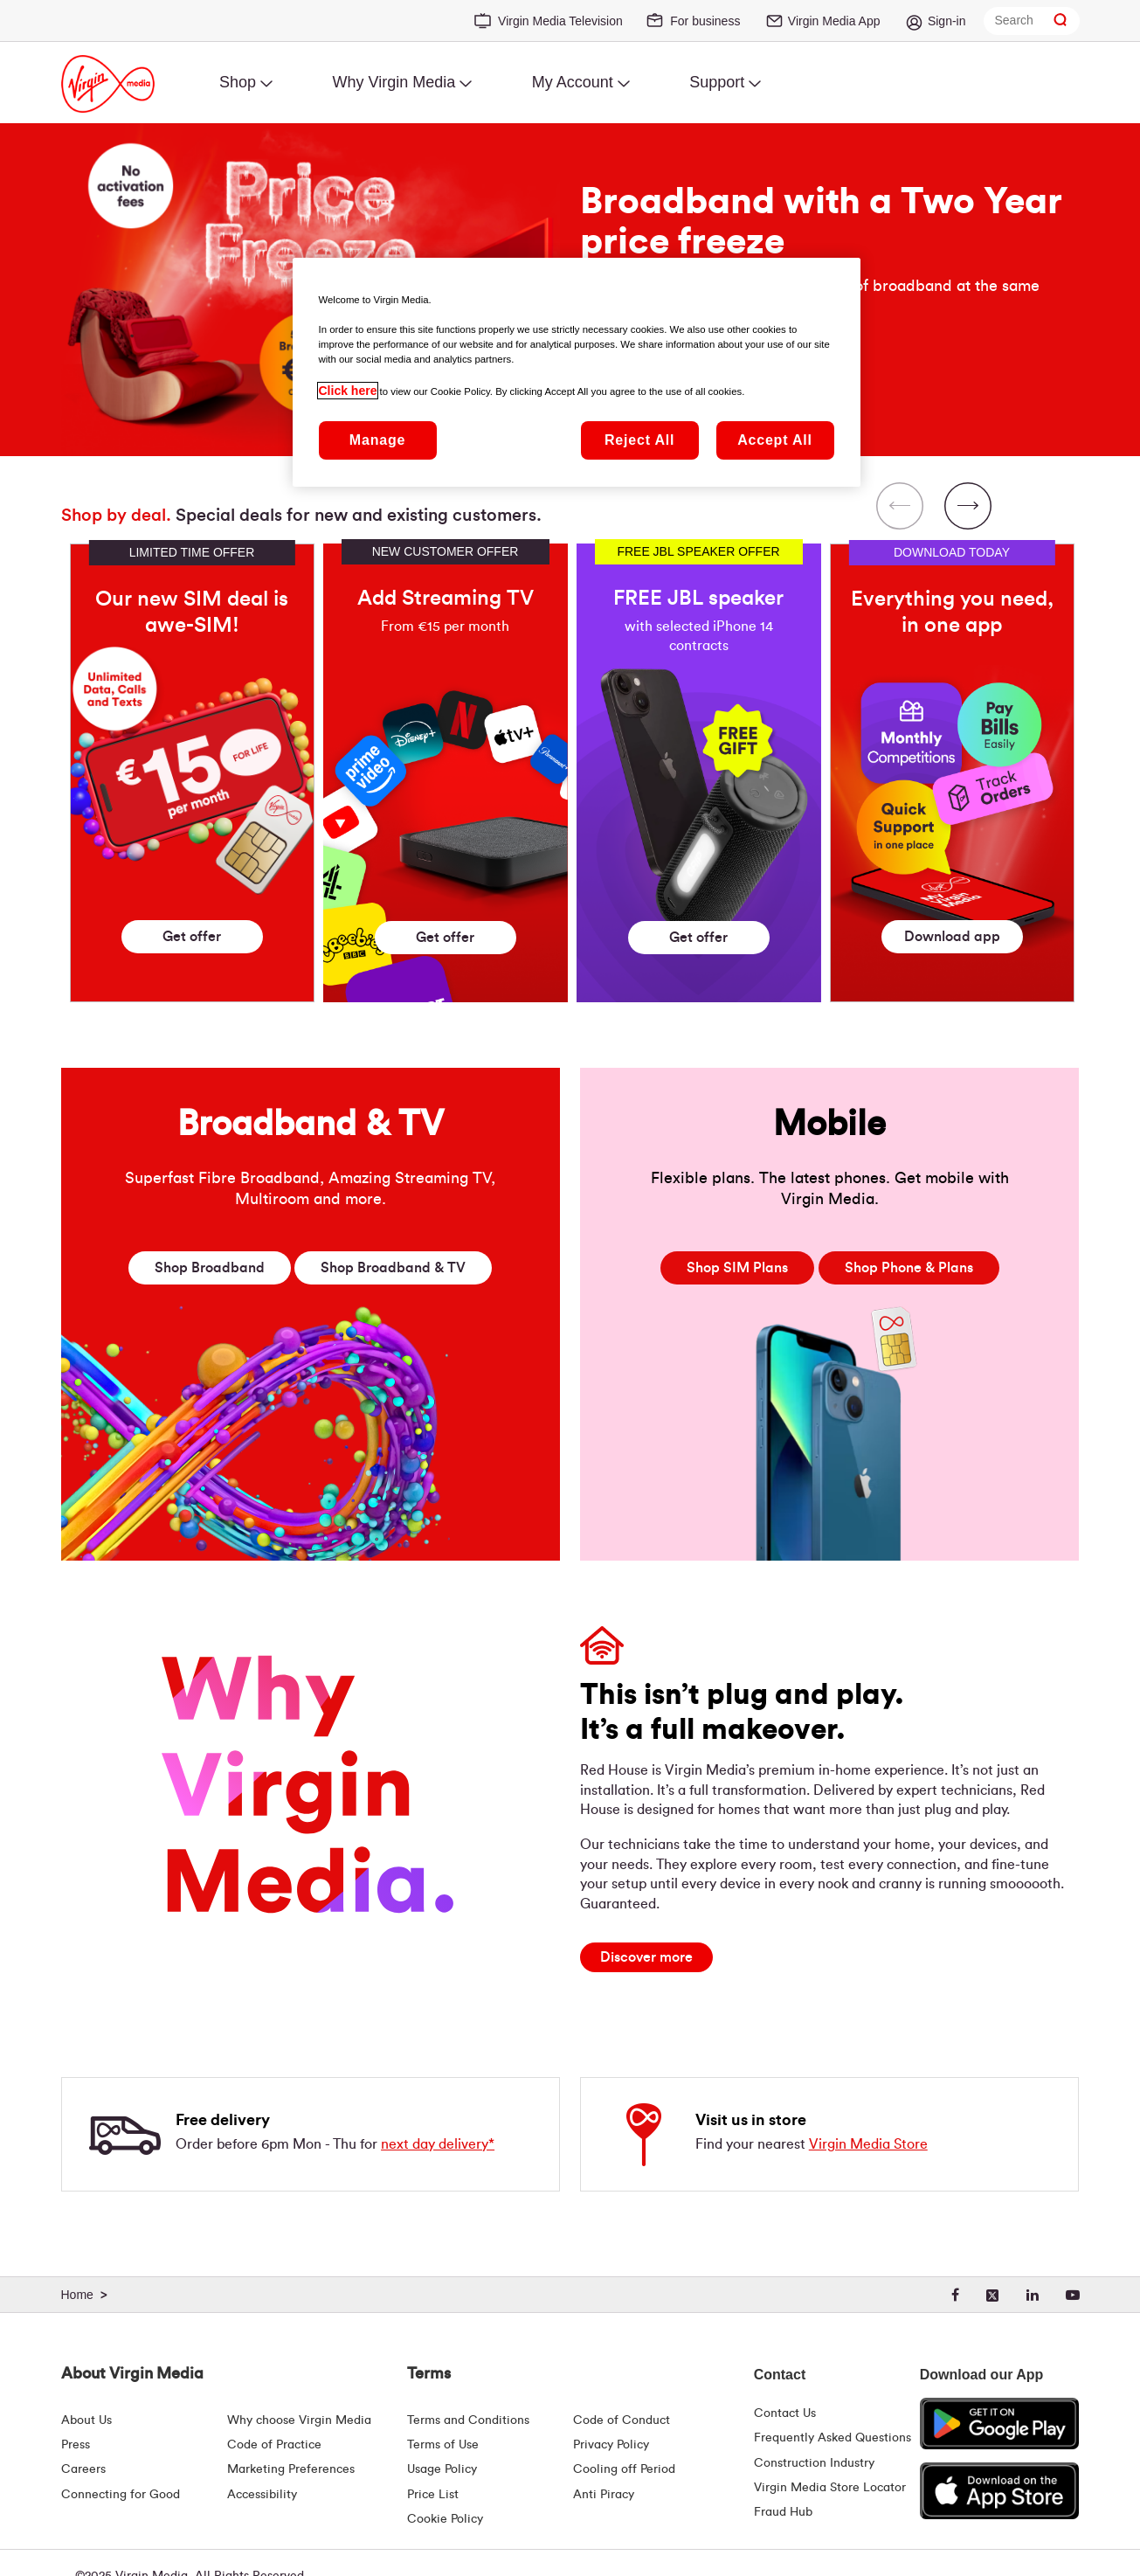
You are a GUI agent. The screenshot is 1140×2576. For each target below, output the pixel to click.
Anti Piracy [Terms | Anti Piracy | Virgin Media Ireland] (603, 2495)
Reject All (639, 440)
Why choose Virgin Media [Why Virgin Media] (299, 2420)
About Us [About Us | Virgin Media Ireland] (86, 2420)
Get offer (191, 937)
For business (705, 21)
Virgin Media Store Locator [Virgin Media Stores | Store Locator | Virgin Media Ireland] (830, 2488)
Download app (952, 937)
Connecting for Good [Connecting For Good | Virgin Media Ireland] (120, 2495)
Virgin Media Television (560, 21)
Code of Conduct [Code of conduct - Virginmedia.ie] (621, 2420)
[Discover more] (646, 1957)
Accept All (774, 440)
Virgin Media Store (868, 2144)
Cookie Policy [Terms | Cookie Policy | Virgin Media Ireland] (445, 2519)
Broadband (210, 1268)
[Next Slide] (967, 507)
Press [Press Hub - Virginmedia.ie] (75, 2445)
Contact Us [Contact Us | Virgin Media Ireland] (785, 2413)
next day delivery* (437, 2144)
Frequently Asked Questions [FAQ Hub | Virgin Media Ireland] (832, 2438)
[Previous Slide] (899, 507)
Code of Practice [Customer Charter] (274, 2445)
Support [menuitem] (716, 82)
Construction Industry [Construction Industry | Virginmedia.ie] (814, 2463)
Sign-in (947, 21)
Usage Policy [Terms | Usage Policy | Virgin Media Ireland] (442, 2469)
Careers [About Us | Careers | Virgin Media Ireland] (83, 2469)
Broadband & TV (393, 1268)
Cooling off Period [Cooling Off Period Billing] (624, 2469)
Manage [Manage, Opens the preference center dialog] (377, 440)
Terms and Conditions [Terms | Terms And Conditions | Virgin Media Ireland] (468, 2420)
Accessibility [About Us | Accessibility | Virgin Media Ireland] (262, 2495)
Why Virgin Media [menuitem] (393, 82)
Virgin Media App (834, 21)
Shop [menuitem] (237, 82)
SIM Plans (737, 1268)
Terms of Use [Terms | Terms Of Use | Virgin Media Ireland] (443, 2445)
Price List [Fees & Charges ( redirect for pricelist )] (433, 2495)
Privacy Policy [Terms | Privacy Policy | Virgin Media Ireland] (611, 2445)
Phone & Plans (909, 1268)
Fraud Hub (783, 2512)
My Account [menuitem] (572, 82)
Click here (348, 391)
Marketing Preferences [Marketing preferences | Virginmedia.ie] (291, 2469)
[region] (570, 735)
